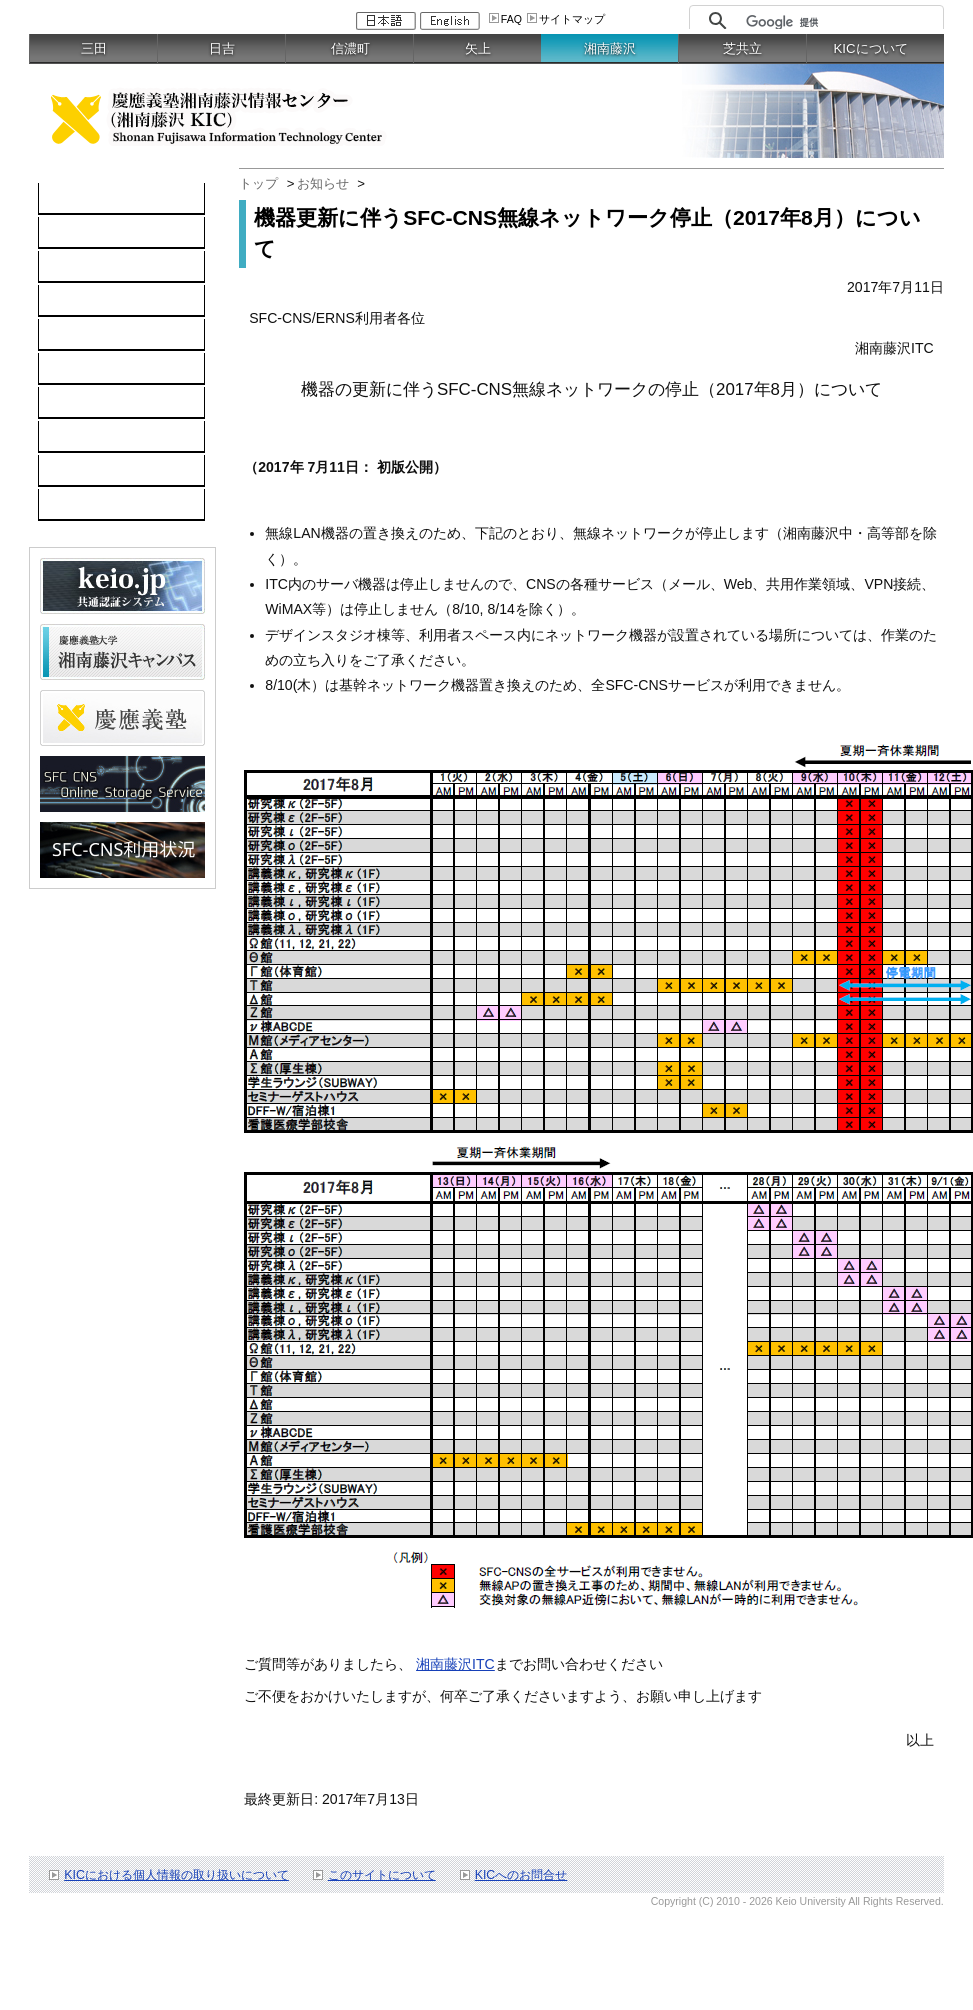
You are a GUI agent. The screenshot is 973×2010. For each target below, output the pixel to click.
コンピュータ (91, 233)
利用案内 (77, 403)
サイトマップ (572, 19)
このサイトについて (382, 1875)
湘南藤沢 (610, 48)
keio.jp (69, 335)
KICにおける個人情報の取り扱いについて (176, 1875)
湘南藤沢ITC (455, 1664)
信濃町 (350, 48)
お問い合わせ (91, 471)
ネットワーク (91, 267)
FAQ (511, 19)
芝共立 (742, 48)
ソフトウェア (91, 301)
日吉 (222, 48)
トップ (258, 183)
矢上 (478, 48)
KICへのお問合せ (521, 1875)
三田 (94, 48)
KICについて (871, 48)
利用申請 (77, 437)
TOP (63, 199)
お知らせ (323, 183)
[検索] (839, 22)
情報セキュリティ (105, 369)
